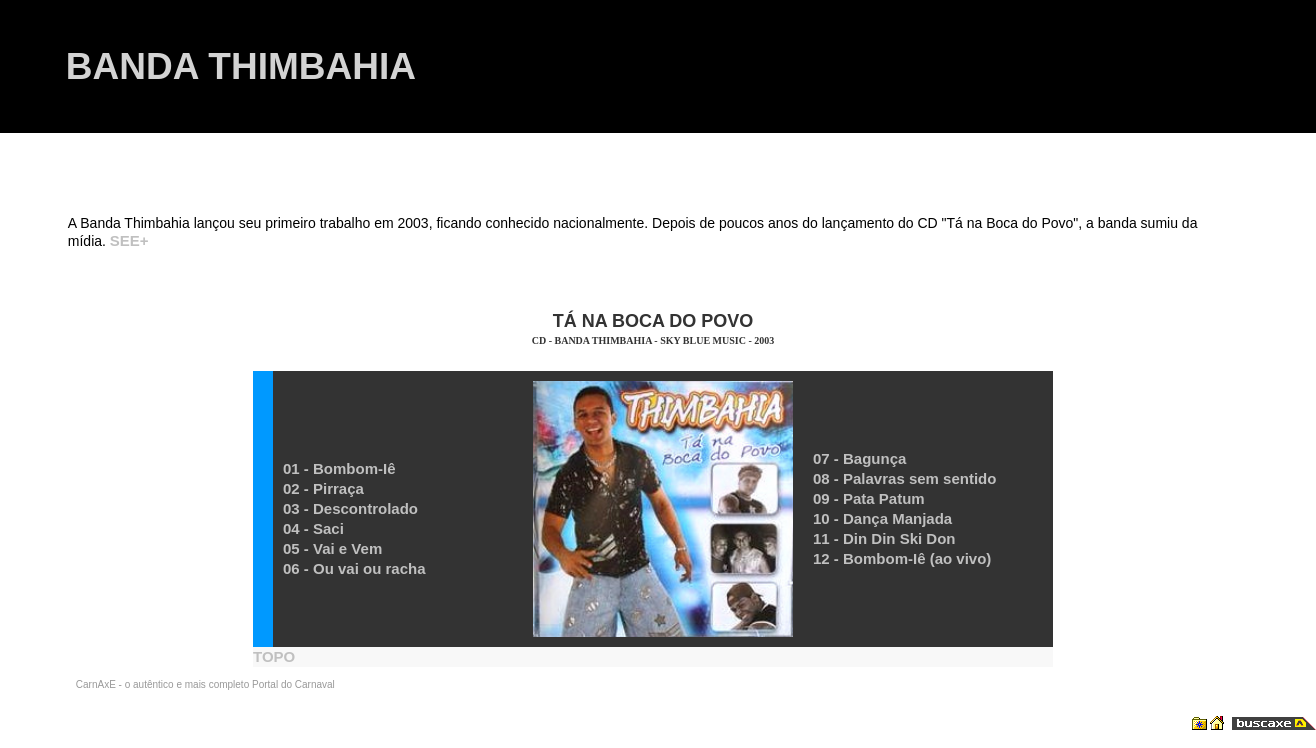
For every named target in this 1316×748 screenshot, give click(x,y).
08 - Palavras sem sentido (904, 478)
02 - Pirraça (323, 488)
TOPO (274, 656)
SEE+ (129, 240)
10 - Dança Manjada (882, 518)
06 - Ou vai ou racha (354, 568)
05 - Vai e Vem (332, 548)
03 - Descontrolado (350, 508)
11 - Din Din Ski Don (884, 538)
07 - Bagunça (859, 458)
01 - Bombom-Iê (339, 468)
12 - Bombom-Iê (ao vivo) (902, 558)
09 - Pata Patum (869, 498)
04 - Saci (313, 528)
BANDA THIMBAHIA (241, 66)
